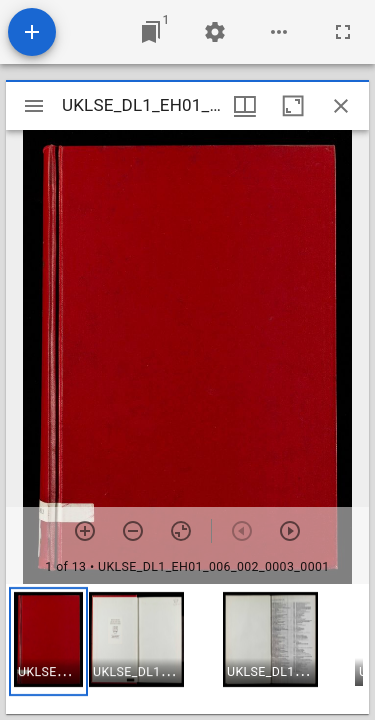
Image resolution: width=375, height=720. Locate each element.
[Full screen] (343, 32)
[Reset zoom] (181, 531)
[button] (48, 641)
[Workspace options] (279, 32)
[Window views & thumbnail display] (245, 106)
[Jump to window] (151, 32)
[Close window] (341, 106)
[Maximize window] (293, 106)
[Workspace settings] (215, 32)
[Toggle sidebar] (34, 106)
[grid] (187, 649)
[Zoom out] (133, 531)
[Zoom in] (85, 531)
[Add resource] (32, 32)
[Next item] (290, 531)
